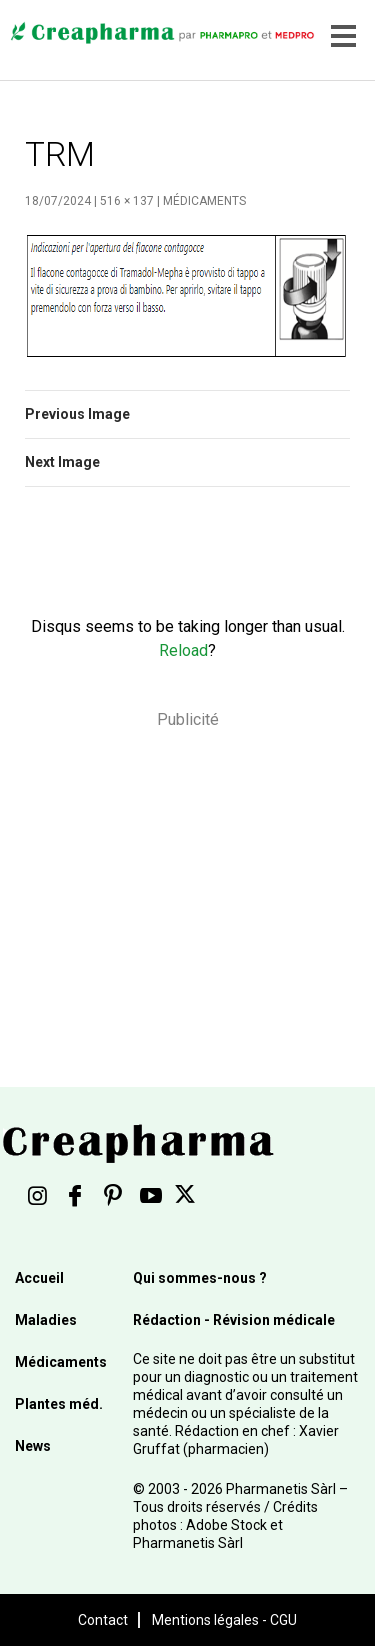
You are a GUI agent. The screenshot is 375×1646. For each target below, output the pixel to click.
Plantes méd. (59, 1404)
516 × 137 (127, 201)
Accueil (39, 1278)
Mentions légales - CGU (224, 1620)
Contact (103, 1620)
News (33, 1446)
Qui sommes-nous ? (200, 1278)
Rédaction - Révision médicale (234, 1320)
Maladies (46, 1320)
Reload (183, 650)
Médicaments (204, 201)
